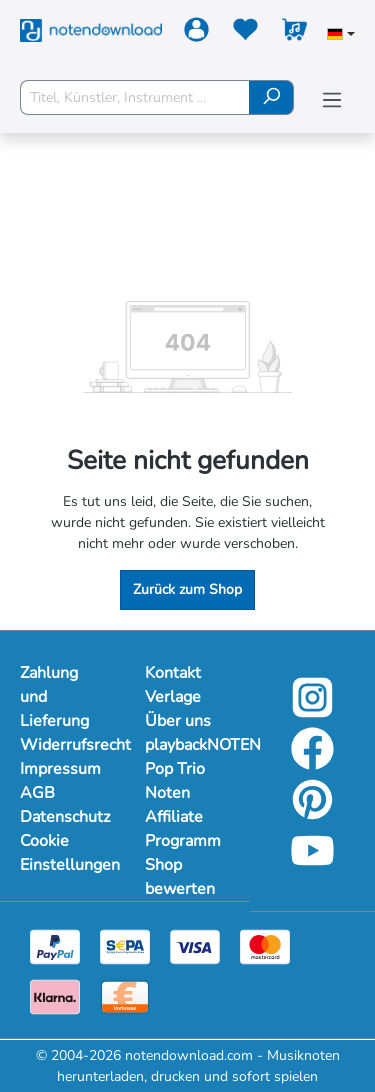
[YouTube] (312, 864)
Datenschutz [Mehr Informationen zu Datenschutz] (62, 817)
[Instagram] (312, 711)
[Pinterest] (312, 813)
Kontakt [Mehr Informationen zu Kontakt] (173, 673)
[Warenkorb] (294, 33)
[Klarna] (55, 995)
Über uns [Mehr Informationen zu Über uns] (178, 721)
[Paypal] (55, 945)
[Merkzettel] (245, 33)
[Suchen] (271, 97)
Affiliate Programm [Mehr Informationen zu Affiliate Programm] (183, 829)
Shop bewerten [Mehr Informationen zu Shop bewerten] (180, 877)
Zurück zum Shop (187, 589)
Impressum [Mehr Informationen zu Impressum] (60, 769)
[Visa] (195, 945)
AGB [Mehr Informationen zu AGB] (37, 793)
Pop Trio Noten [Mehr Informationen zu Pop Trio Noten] (175, 781)
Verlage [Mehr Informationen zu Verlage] (173, 697)
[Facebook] (312, 762)
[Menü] (332, 100)
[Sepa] (125, 945)
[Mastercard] (265, 945)
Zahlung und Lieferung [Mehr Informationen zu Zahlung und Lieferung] (54, 697)
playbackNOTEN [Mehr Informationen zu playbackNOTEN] (187, 745)
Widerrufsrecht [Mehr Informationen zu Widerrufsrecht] (62, 745)
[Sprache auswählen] (341, 36)
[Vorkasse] (125, 995)
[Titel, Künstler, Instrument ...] (135, 97)
